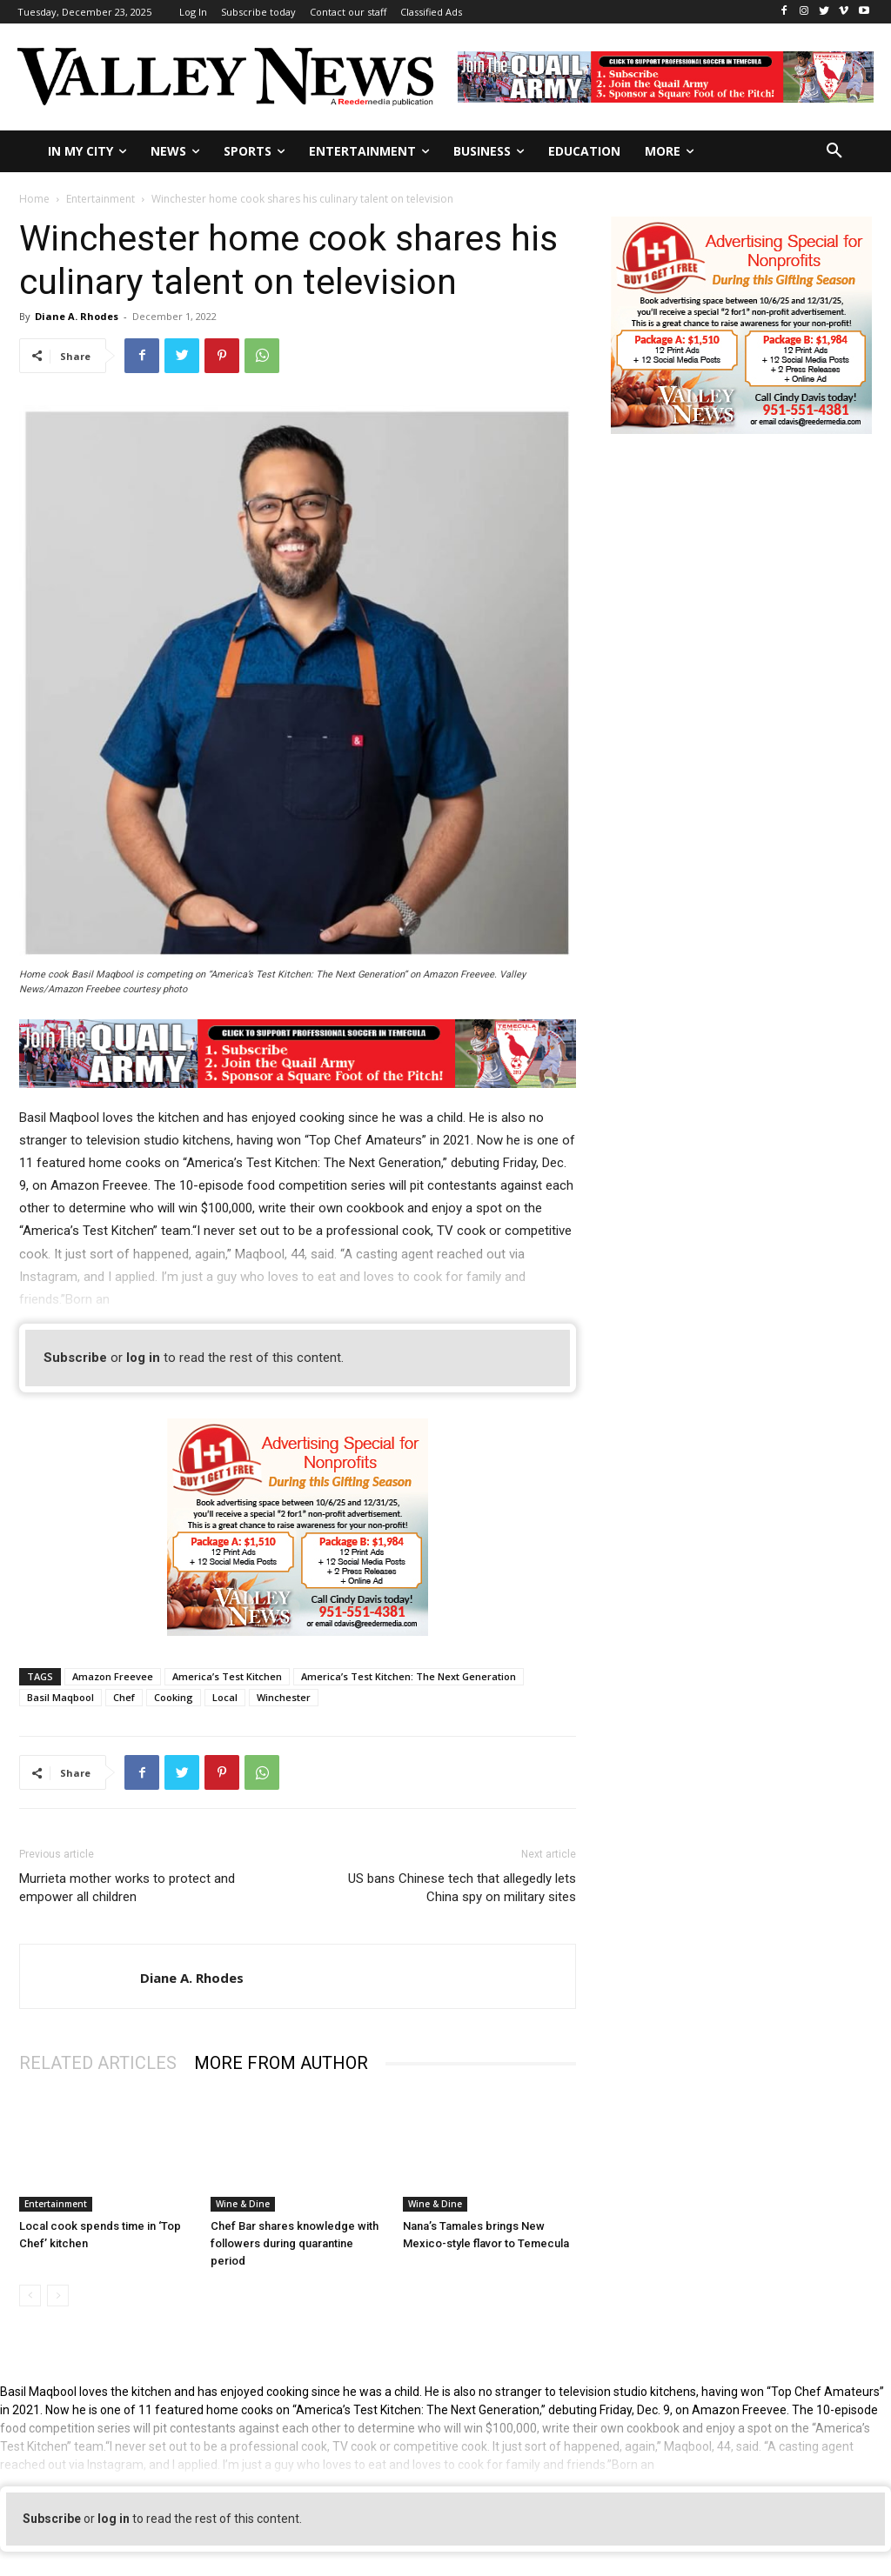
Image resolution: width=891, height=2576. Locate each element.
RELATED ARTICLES (98, 2062)
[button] (834, 151)
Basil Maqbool (60, 1697)
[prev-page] (30, 2295)
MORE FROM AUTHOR (281, 2062)
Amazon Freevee (112, 1676)
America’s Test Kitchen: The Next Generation (408, 1676)
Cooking (173, 1697)
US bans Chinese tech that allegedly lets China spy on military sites (462, 1888)
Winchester (284, 1697)
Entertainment (100, 198)
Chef (124, 1697)
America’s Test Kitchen (227, 1676)
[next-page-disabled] (58, 2295)
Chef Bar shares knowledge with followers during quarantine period (295, 2243)
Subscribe (75, 1357)
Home (34, 198)
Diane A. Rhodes (76, 316)
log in (143, 1357)
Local (225, 1697)
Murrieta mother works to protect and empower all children (127, 1888)
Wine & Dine (243, 2204)
